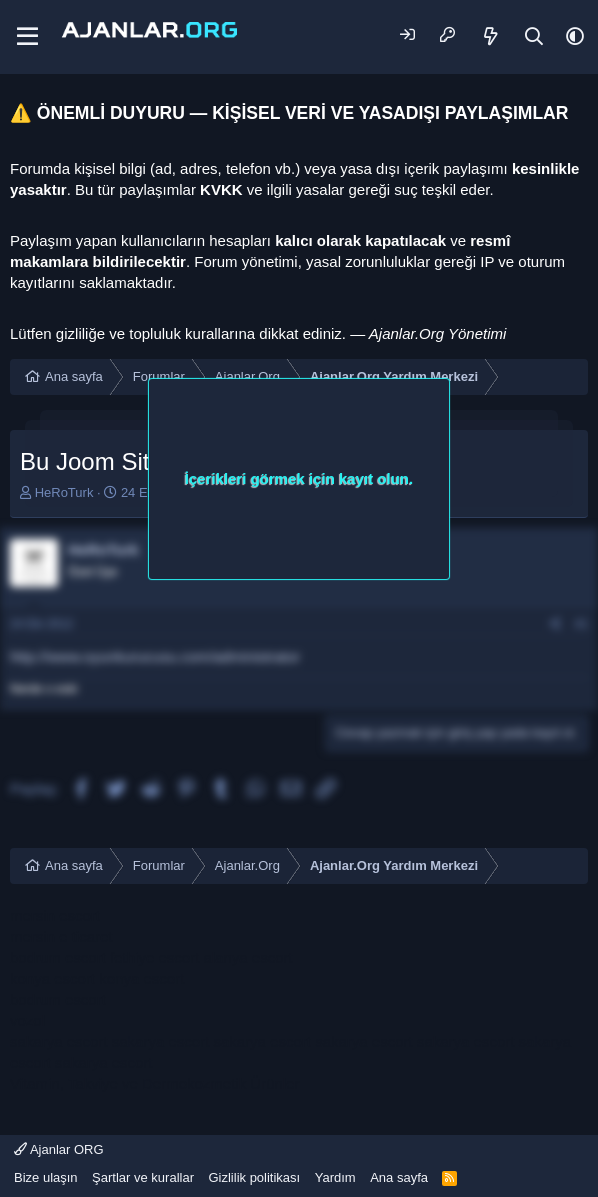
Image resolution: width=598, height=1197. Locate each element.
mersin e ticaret (61, 936)
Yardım (335, 1177)
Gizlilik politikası (254, 1177)
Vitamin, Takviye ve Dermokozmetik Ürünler (155, 1083)
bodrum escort (58, 957)
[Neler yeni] (491, 36)
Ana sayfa (399, 1177)
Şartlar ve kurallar (143, 1177)
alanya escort (247, 957)
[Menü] (27, 37)
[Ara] (534, 36)
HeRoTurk (64, 492)
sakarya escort (59, 1041)
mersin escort (55, 915)
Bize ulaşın (46, 1177)
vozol (27, 1020)
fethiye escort (154, 957)
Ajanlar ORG (59, 1149)
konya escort (52, 978)
